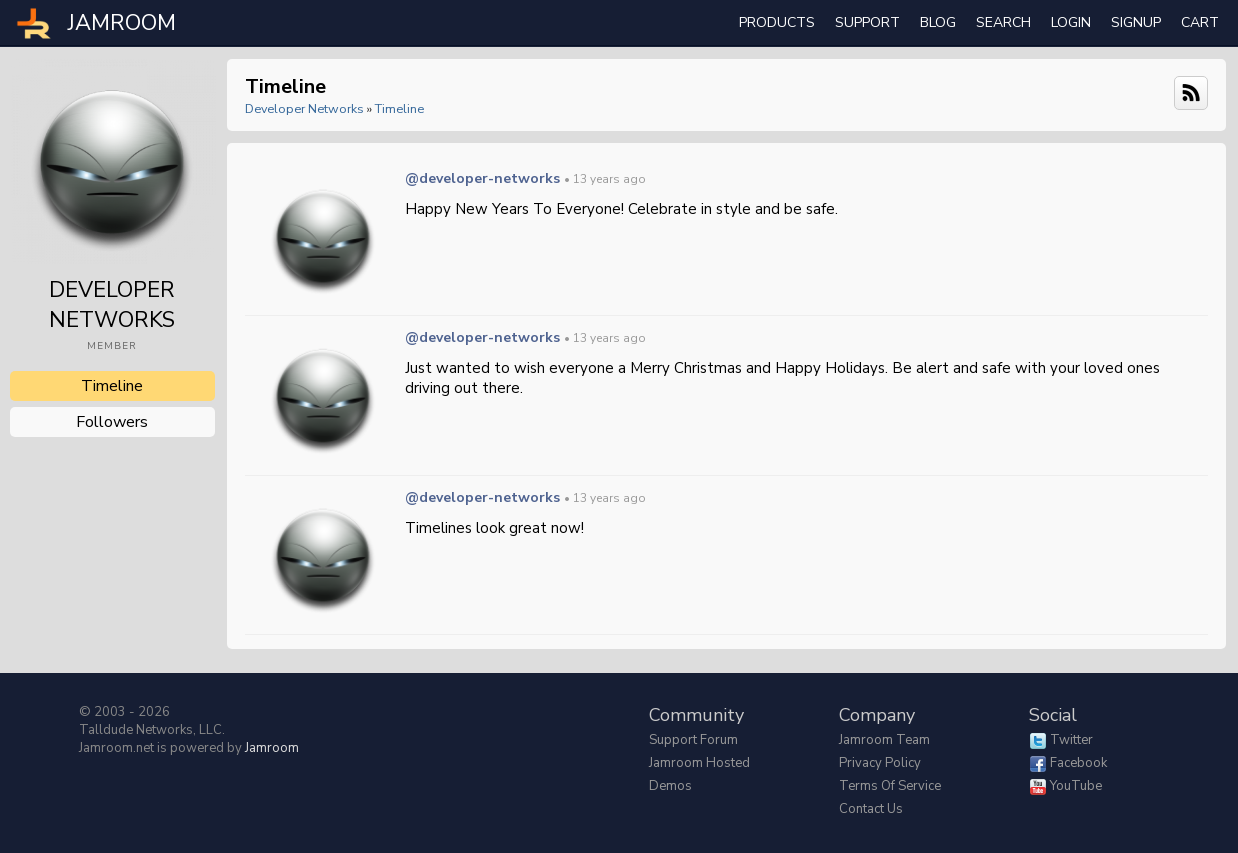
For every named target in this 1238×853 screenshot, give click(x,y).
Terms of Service (890, 786)
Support (867, 22)
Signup (1136, 22)
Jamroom (272, 748)
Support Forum (693, 740)
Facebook (1078, 763)
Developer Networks (304, 108)
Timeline (112, 386)
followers (112, 422)
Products (777, 22)
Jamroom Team (884, 740)
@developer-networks (482, 178)
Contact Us (871, 809)
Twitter (1071, 740)
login (1071, 22)
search (1003, 22)
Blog (938, 22)
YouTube (1076, 786)
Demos (670, 786)
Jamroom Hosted (699, 763)
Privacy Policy (880, 763)
